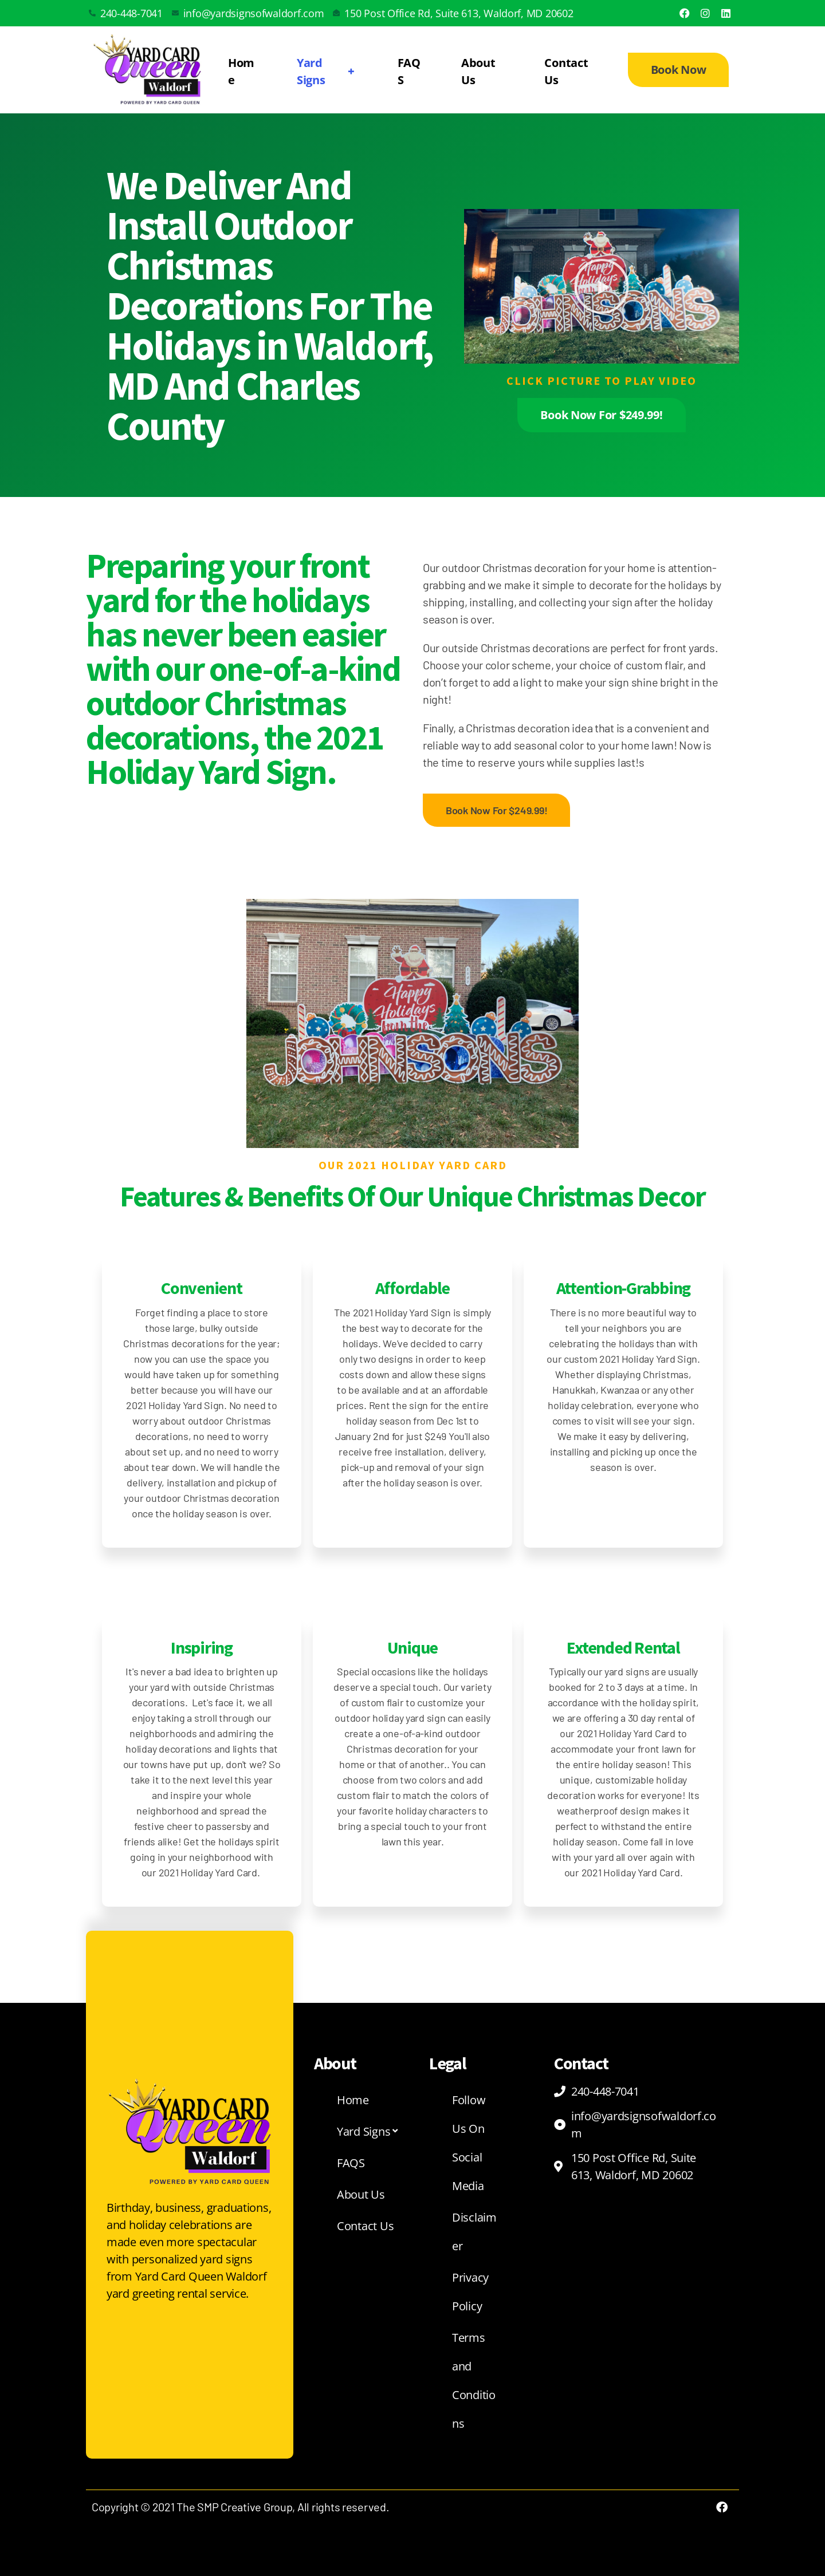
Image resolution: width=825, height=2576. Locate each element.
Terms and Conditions (474, 2380)
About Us (478, 71)
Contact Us (566, 71)
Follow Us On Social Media (468, 2143)
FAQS (409, 71)
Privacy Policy (470, 2292)
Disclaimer (474, 2232)
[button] (601, 286)
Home (241, 71)
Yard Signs (327, 71)
